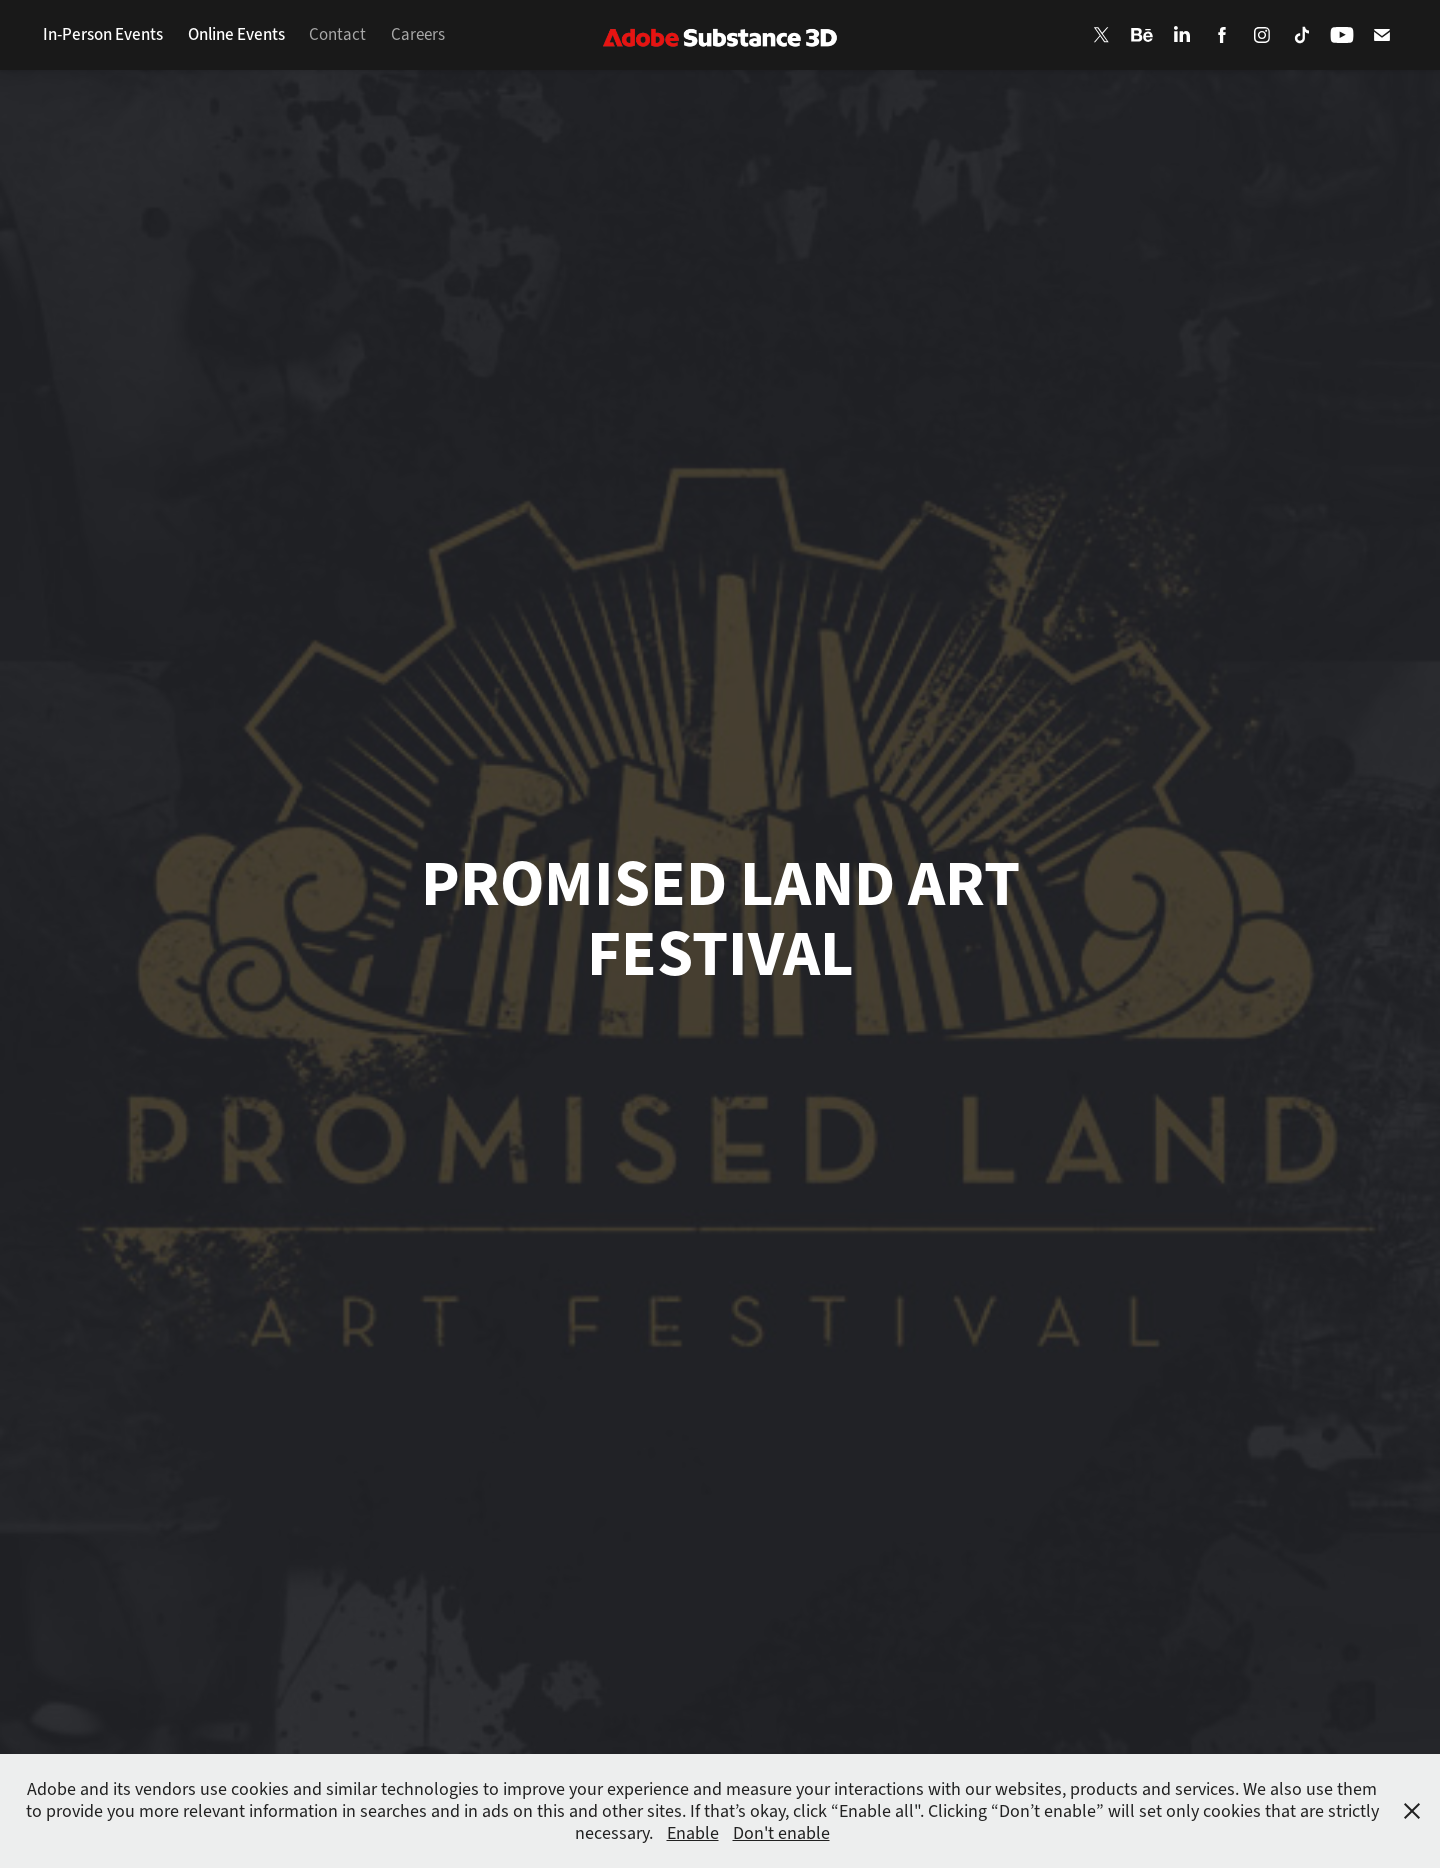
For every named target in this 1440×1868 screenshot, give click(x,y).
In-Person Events (103, 34)
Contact (337, 34)
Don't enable (781, 1833)
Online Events (236, 34)
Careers (418, 34)
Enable (693, 1833)
